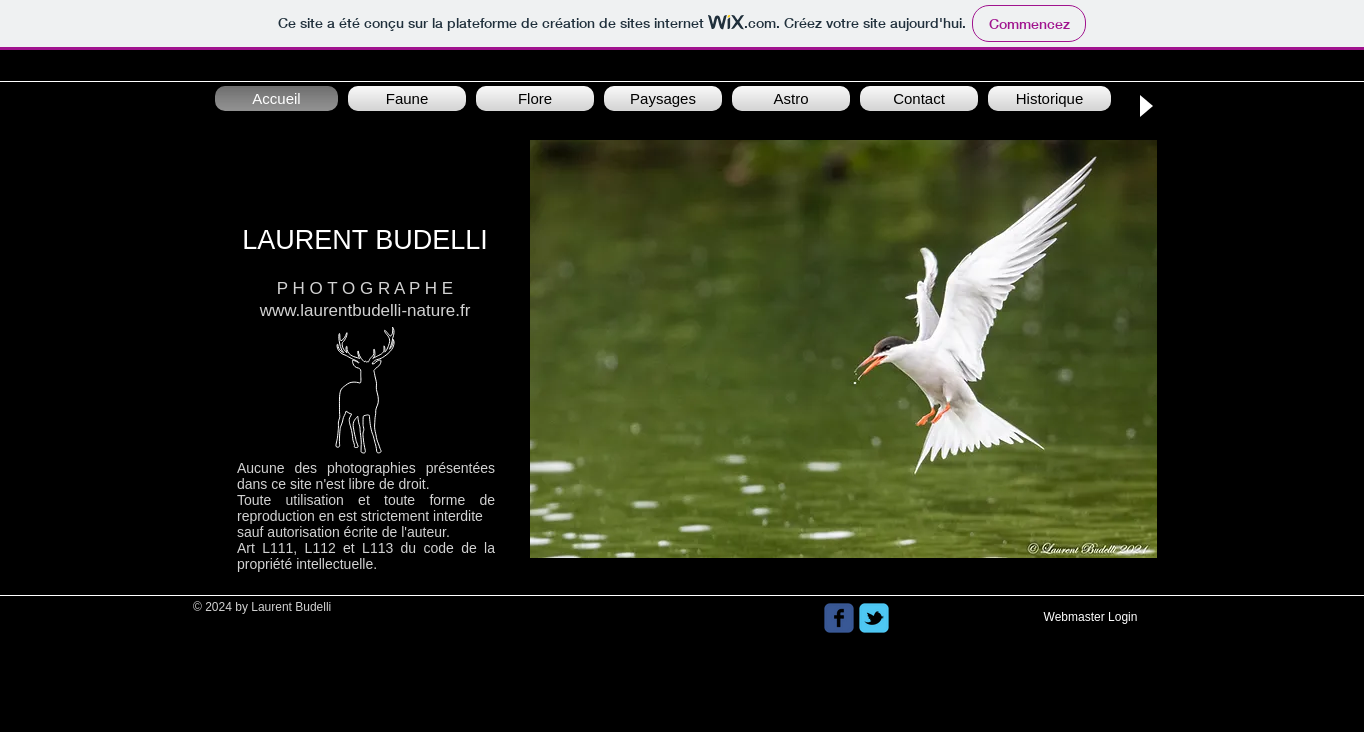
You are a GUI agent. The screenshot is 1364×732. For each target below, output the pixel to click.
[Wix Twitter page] (874, 618)
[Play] (1145, 106)
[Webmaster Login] (1090, 618)
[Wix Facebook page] (839, 618)
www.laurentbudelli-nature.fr (365, 310)
